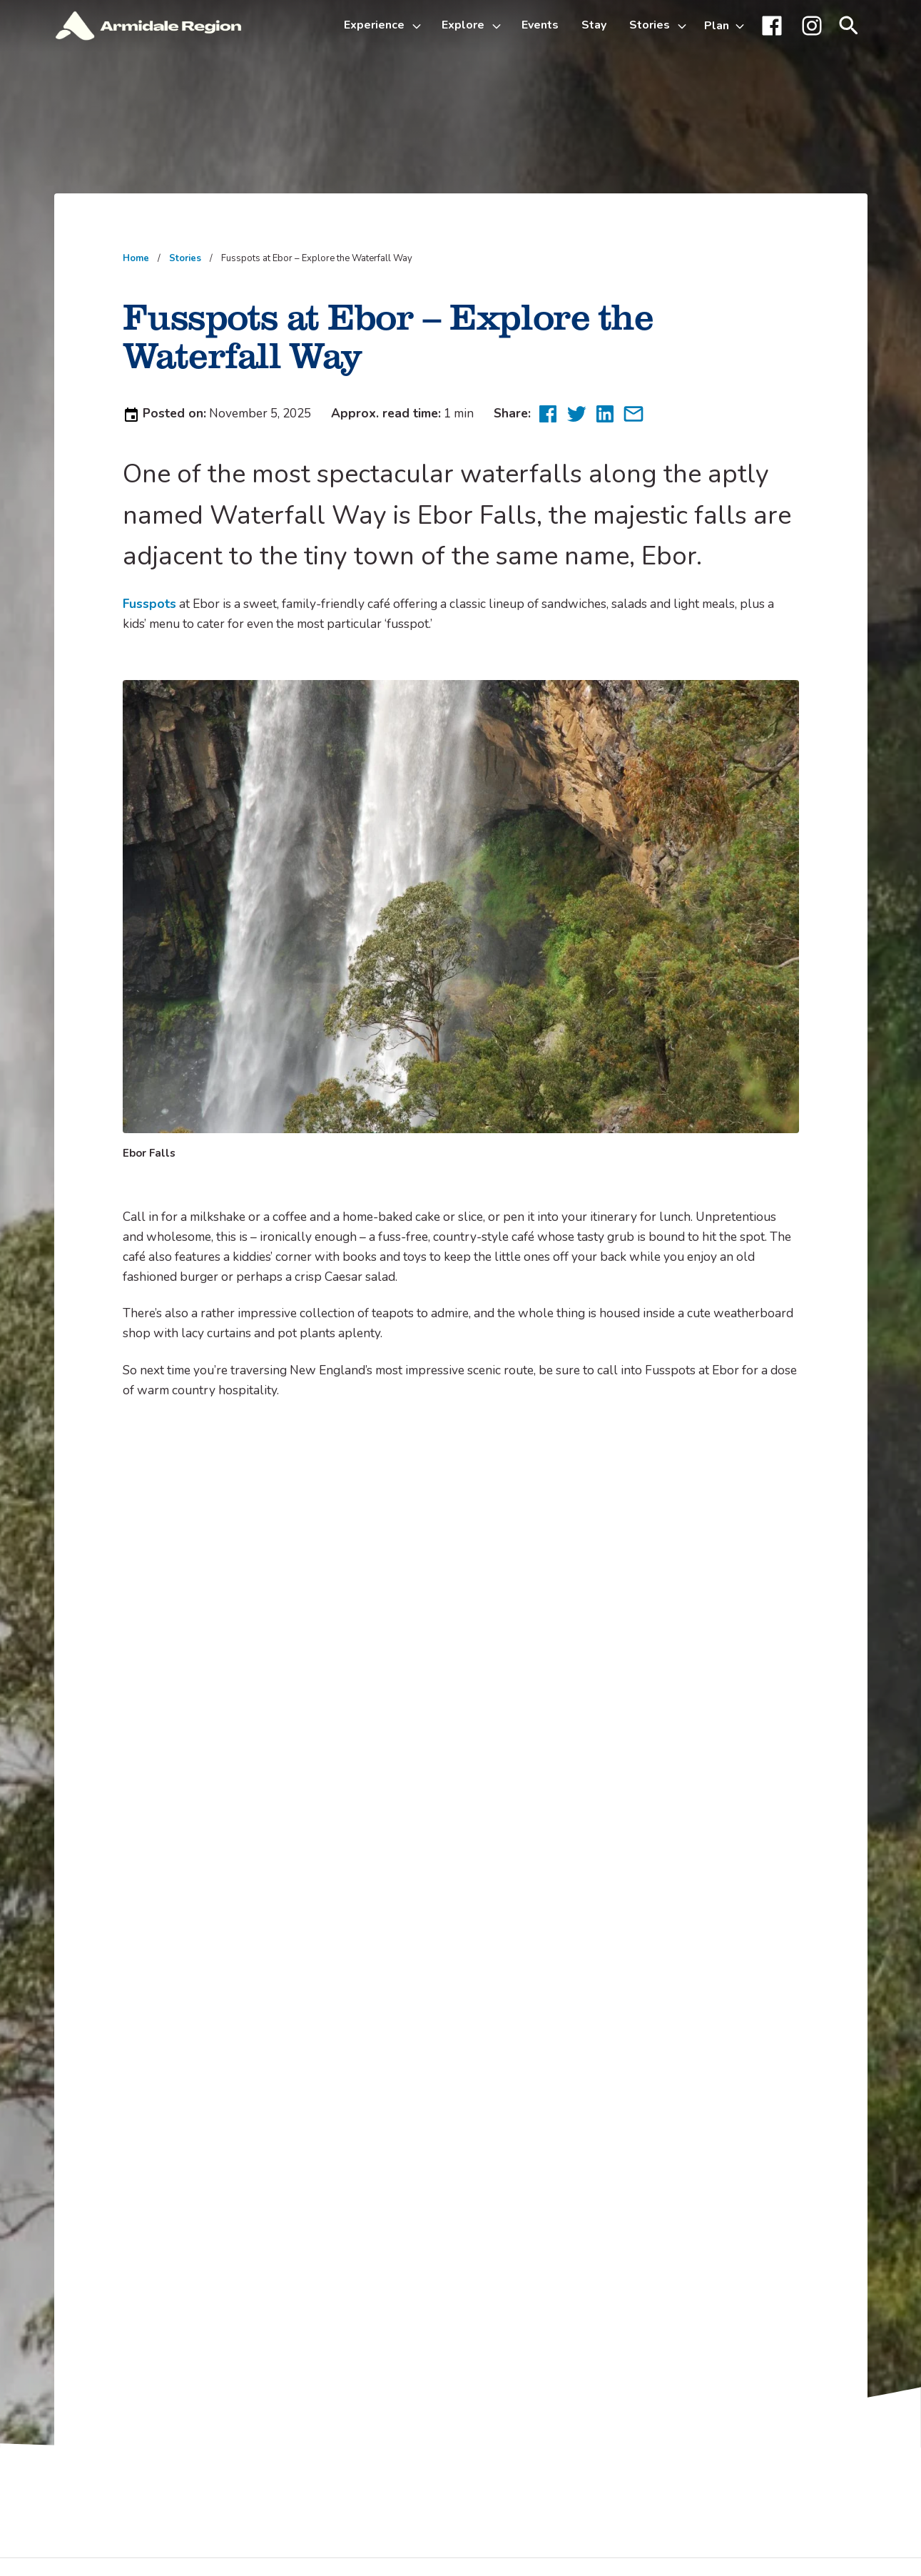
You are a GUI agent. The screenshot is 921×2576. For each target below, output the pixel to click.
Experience (374, 25)
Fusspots (149, 603)
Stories (649, 25)
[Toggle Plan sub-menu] (724, 25)
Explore (463, 25)
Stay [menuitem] (593, 25)
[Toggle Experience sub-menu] (418, 25)
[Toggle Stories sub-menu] (684, 25)
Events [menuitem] (540, 25)
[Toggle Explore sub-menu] (498, 25)
